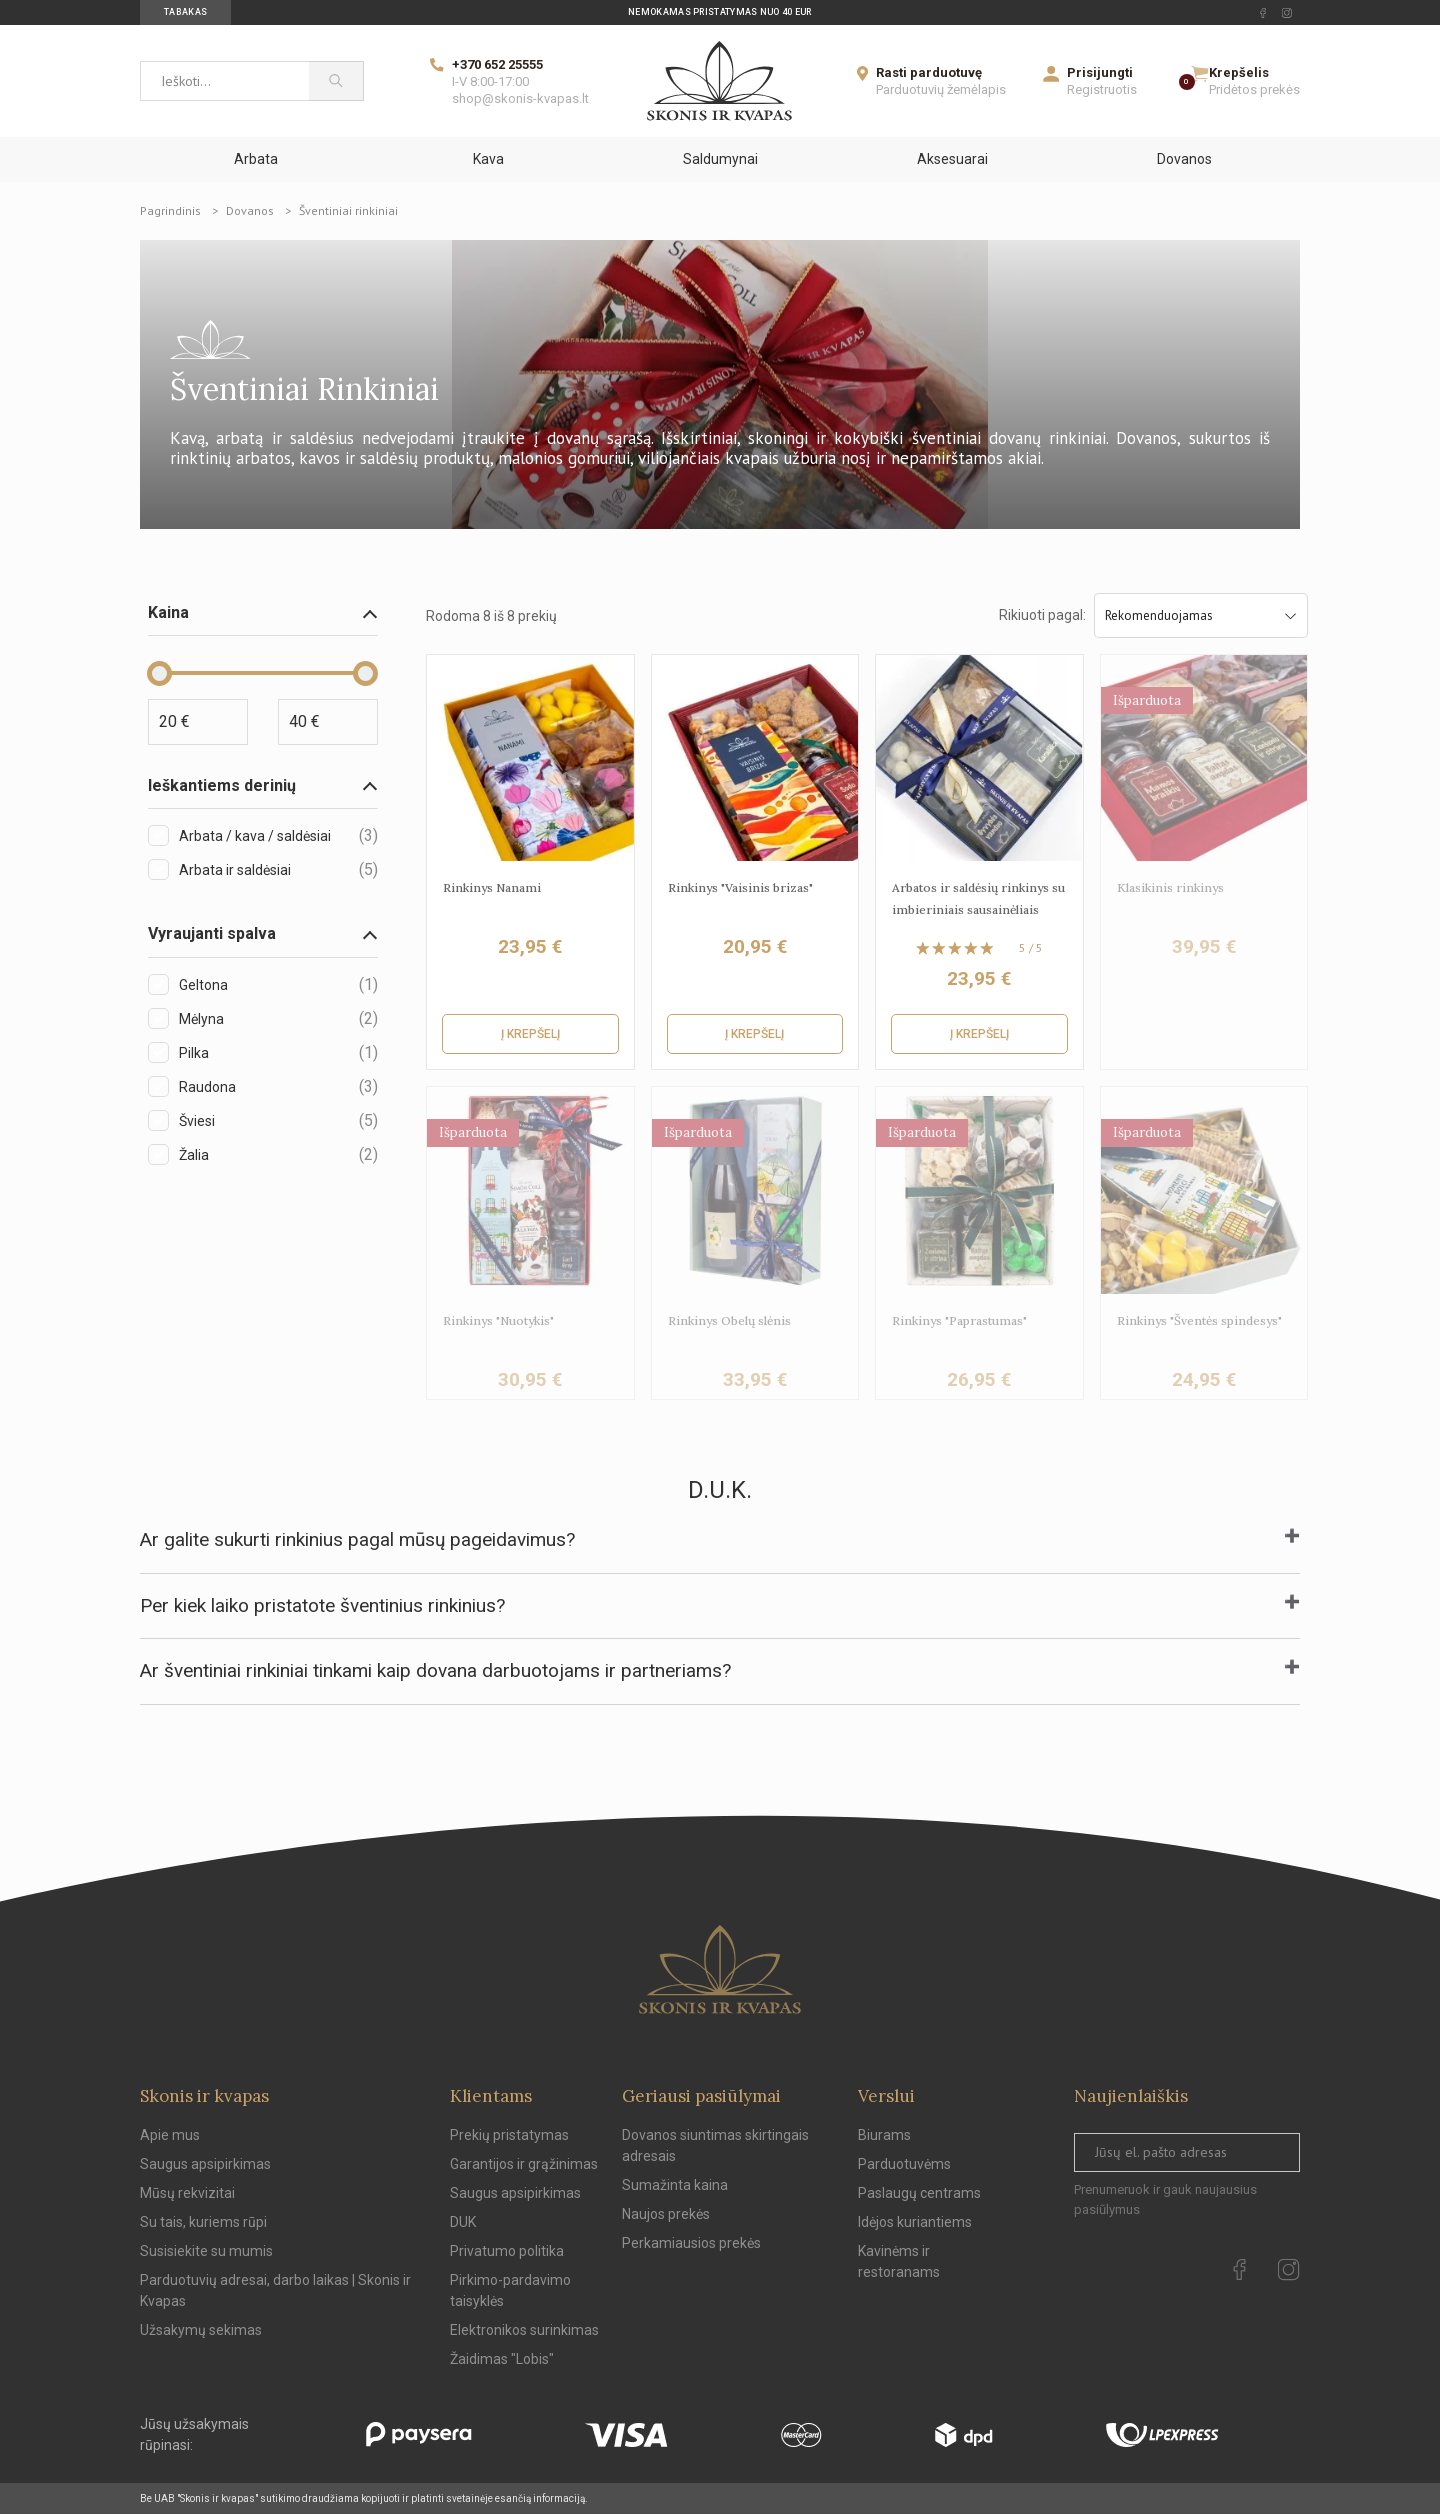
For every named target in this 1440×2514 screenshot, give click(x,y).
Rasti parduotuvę (929, 72)
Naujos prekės (666, 2214)
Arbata (256, 159)
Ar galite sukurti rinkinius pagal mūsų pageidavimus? (357, 1539)
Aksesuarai (952, 159)
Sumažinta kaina (675, 2185)
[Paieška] (336, 81)
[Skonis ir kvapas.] (720, 1969)
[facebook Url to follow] (1263, 13)
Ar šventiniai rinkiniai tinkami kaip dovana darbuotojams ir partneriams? (435, 1670)
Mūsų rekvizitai (187, 2193)
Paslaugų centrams (919, 2193)
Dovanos (1184, 159)
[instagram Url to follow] (1287, 13)
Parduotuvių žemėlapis (941, 89)
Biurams (884, 2135)
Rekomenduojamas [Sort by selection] (1201, 615)
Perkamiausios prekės (691, 2243)
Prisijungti (1100, 72)
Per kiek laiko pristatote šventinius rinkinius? (322, 1605)
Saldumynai (720, 159)
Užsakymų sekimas (201, 2330)
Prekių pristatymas (509, 2135)
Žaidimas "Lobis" (502, 2359)
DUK (463, 2222)
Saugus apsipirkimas (205, 2164)
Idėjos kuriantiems (915, 2222)
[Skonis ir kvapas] (719, 81)
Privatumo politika (507, 2251)
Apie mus (170, 2135)
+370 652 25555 (497, 64)
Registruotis (1102, 89)
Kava (488, 159)
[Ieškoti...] (224, 81)
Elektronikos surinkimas (524, 2330)
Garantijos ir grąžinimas (524, 2164)
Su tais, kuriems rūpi (203, 2222)
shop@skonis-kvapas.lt (520, 98)
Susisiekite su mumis (206, 2251)
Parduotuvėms (904, 2164)
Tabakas (185, 12)
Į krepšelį (530, 1034)
